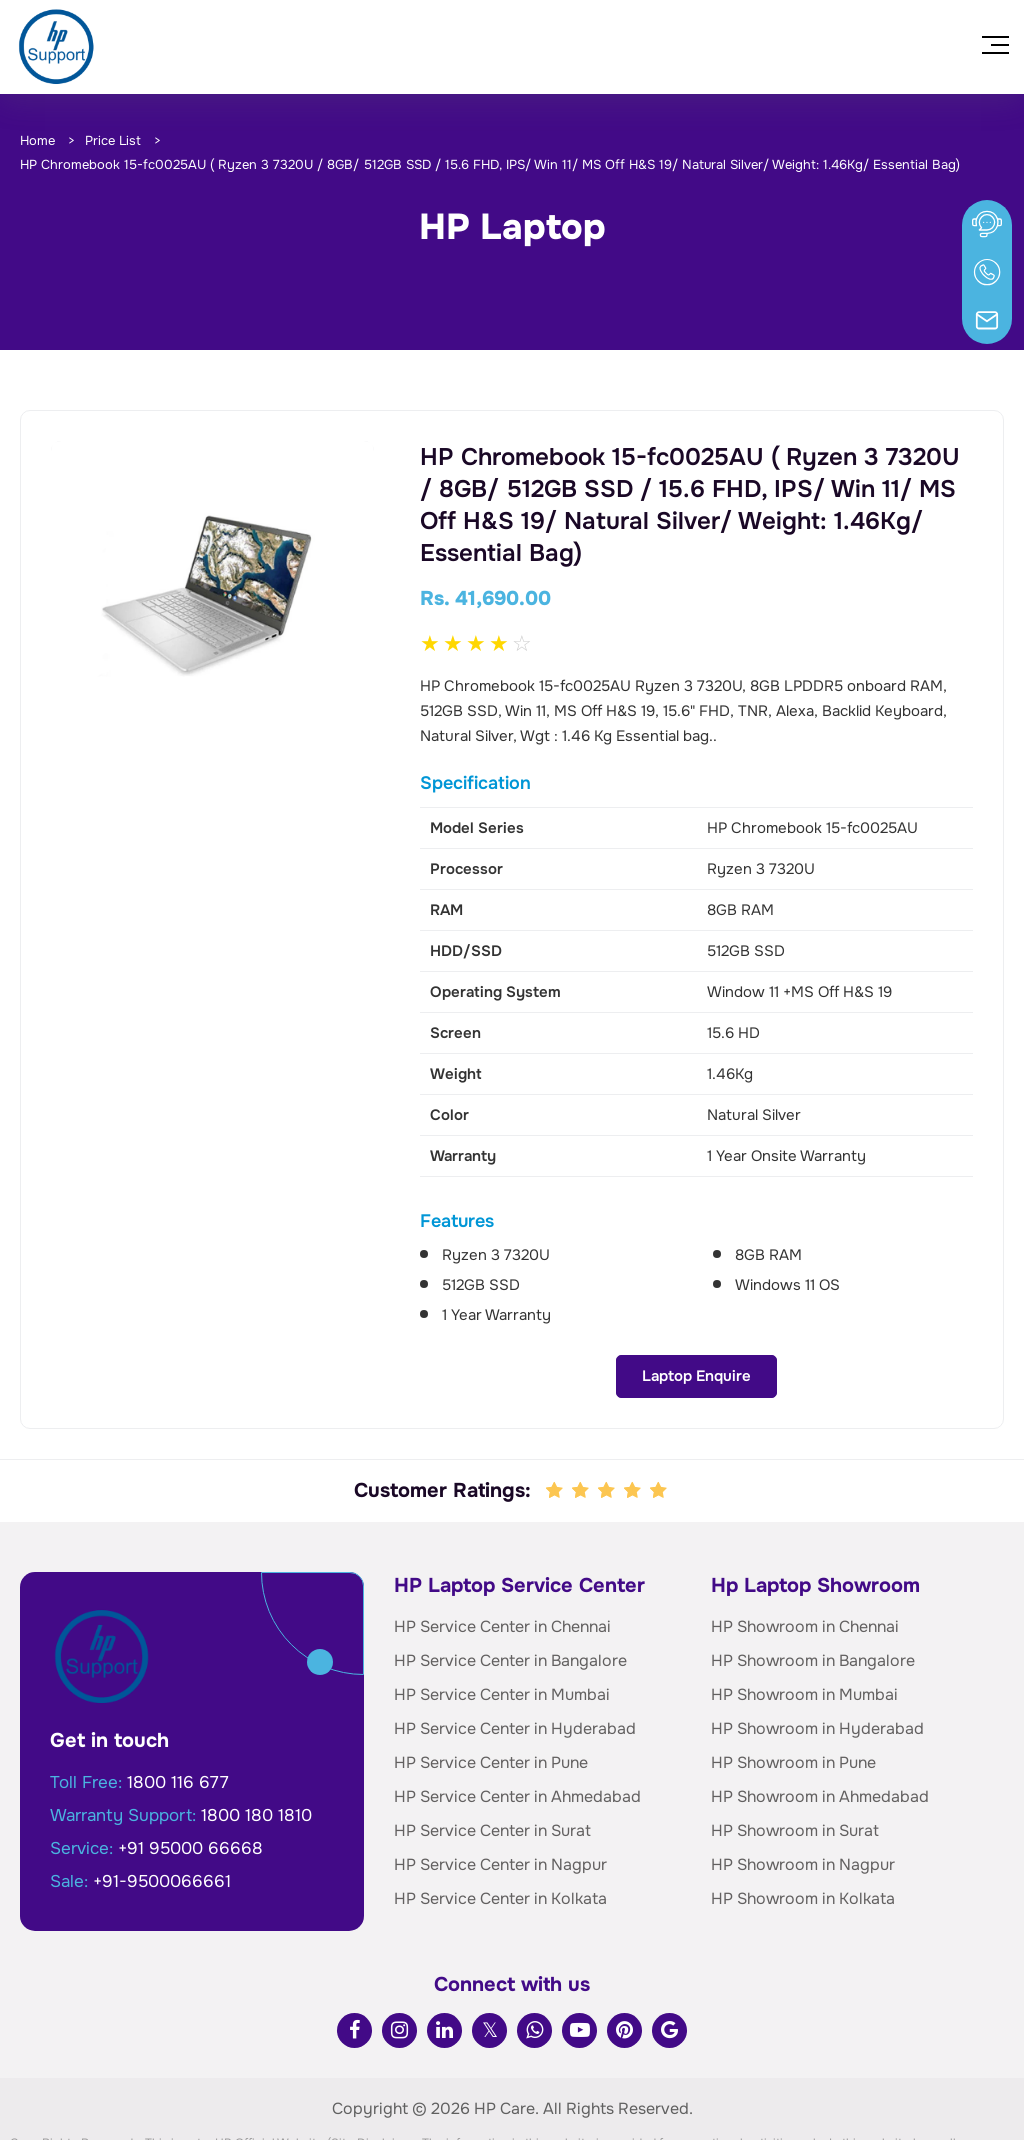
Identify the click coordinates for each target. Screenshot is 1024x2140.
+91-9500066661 (162, 1808)
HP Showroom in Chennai (805, 1553)
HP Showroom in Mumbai (804, 1621)
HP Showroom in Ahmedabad (820, 1723)
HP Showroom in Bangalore (813, 1587)
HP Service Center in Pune (491, 1689)
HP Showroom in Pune (793, 1689)
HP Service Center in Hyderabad (515, 1655)
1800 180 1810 (256, 1742)
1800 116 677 (178, 1709)
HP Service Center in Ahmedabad (517, 1723)
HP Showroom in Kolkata (803, 1825)
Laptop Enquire (212, 737)
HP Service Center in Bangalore (510, 1587)
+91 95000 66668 (190, 1775)
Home (37, 140)
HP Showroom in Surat (795, 1757)
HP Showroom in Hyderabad (817, 1655)
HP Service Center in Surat (492, 1757)
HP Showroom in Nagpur (803, 1791)
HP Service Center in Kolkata (500, 1825)
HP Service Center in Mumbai (502, 1621)
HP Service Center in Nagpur (500, 1791)
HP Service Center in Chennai (502, 1553)
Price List (113, 140)
